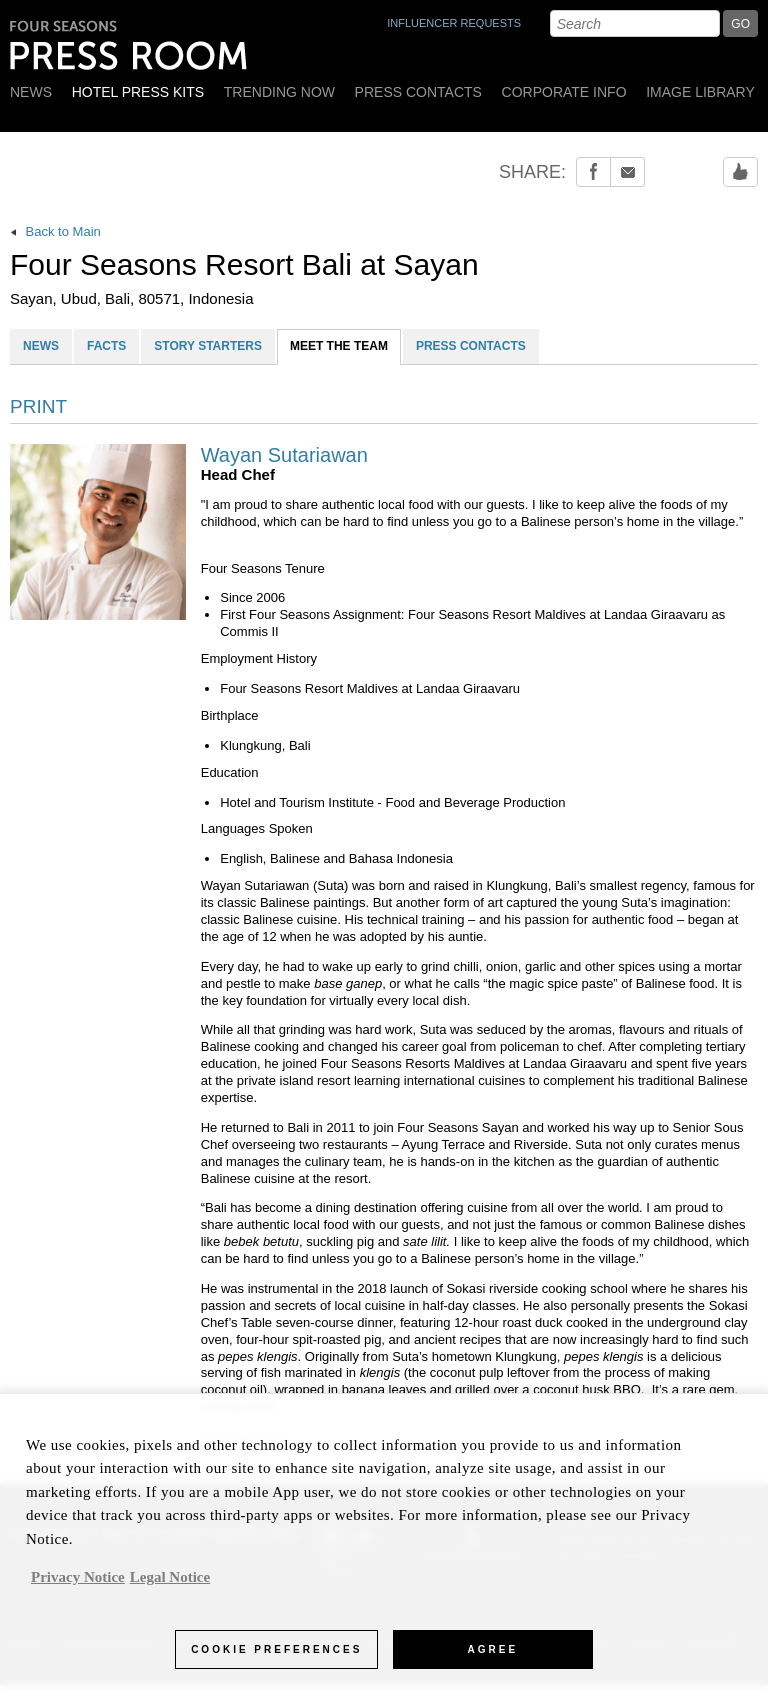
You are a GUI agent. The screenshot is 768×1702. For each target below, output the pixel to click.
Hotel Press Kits (138, 92)
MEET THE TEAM (339, 346)
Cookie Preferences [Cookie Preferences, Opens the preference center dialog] (276, 1657)
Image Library (700, 92)
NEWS (41, 346)
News (31, 92)
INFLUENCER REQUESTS (454, 23)
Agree (493, 1657)
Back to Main (55, 231)
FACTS (106, 346)
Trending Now (279, 92)
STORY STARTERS (208, 346)
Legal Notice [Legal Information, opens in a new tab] (170, 1586)
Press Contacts (418, 92)
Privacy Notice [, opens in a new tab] (78, 1586)
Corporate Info (564, 92)
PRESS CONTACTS (471, 346)
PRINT (38, 407)
